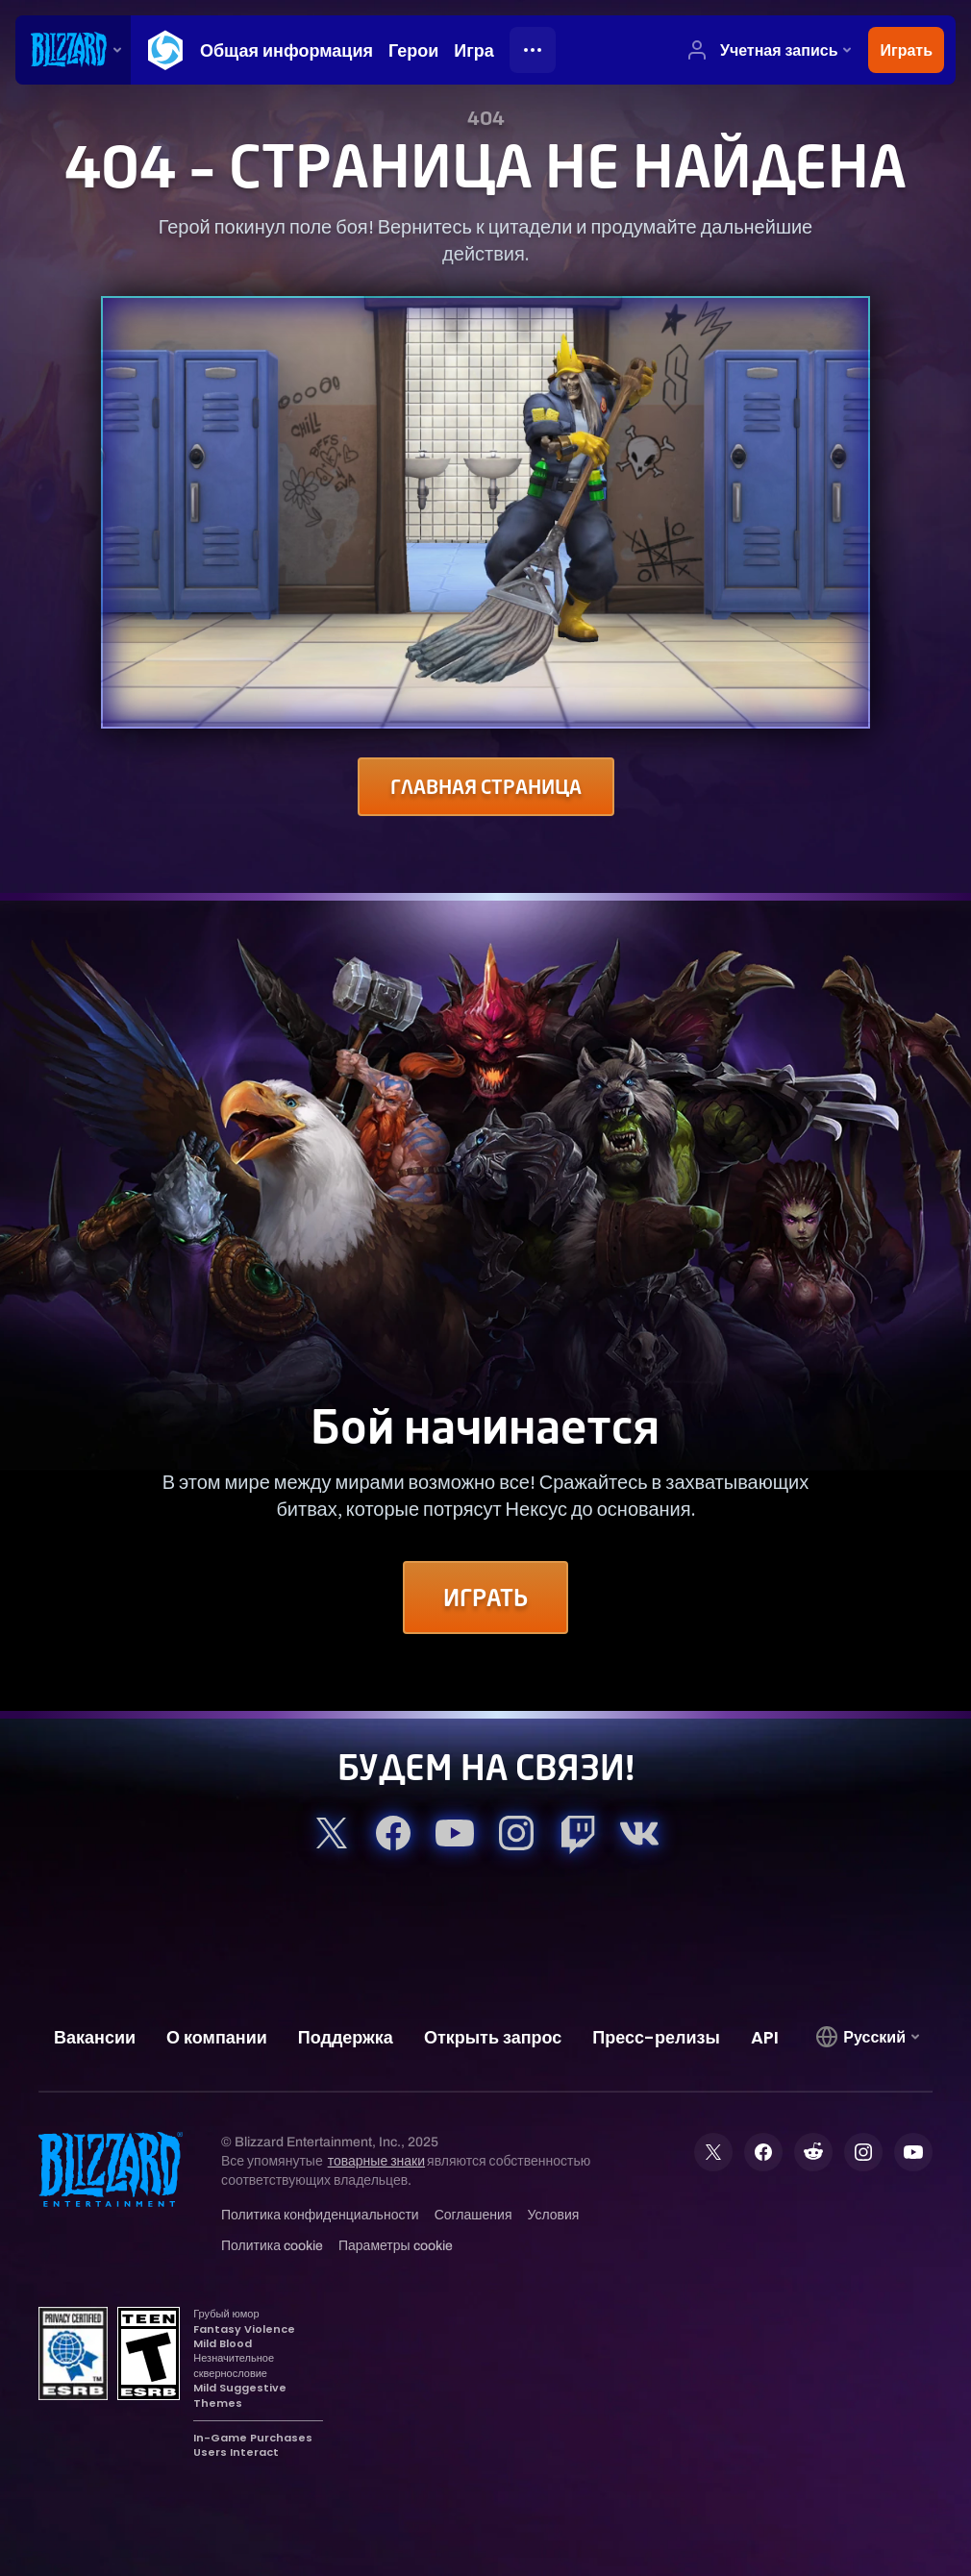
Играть (485, 1597)
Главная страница (486, 787)
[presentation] (73, 50)
